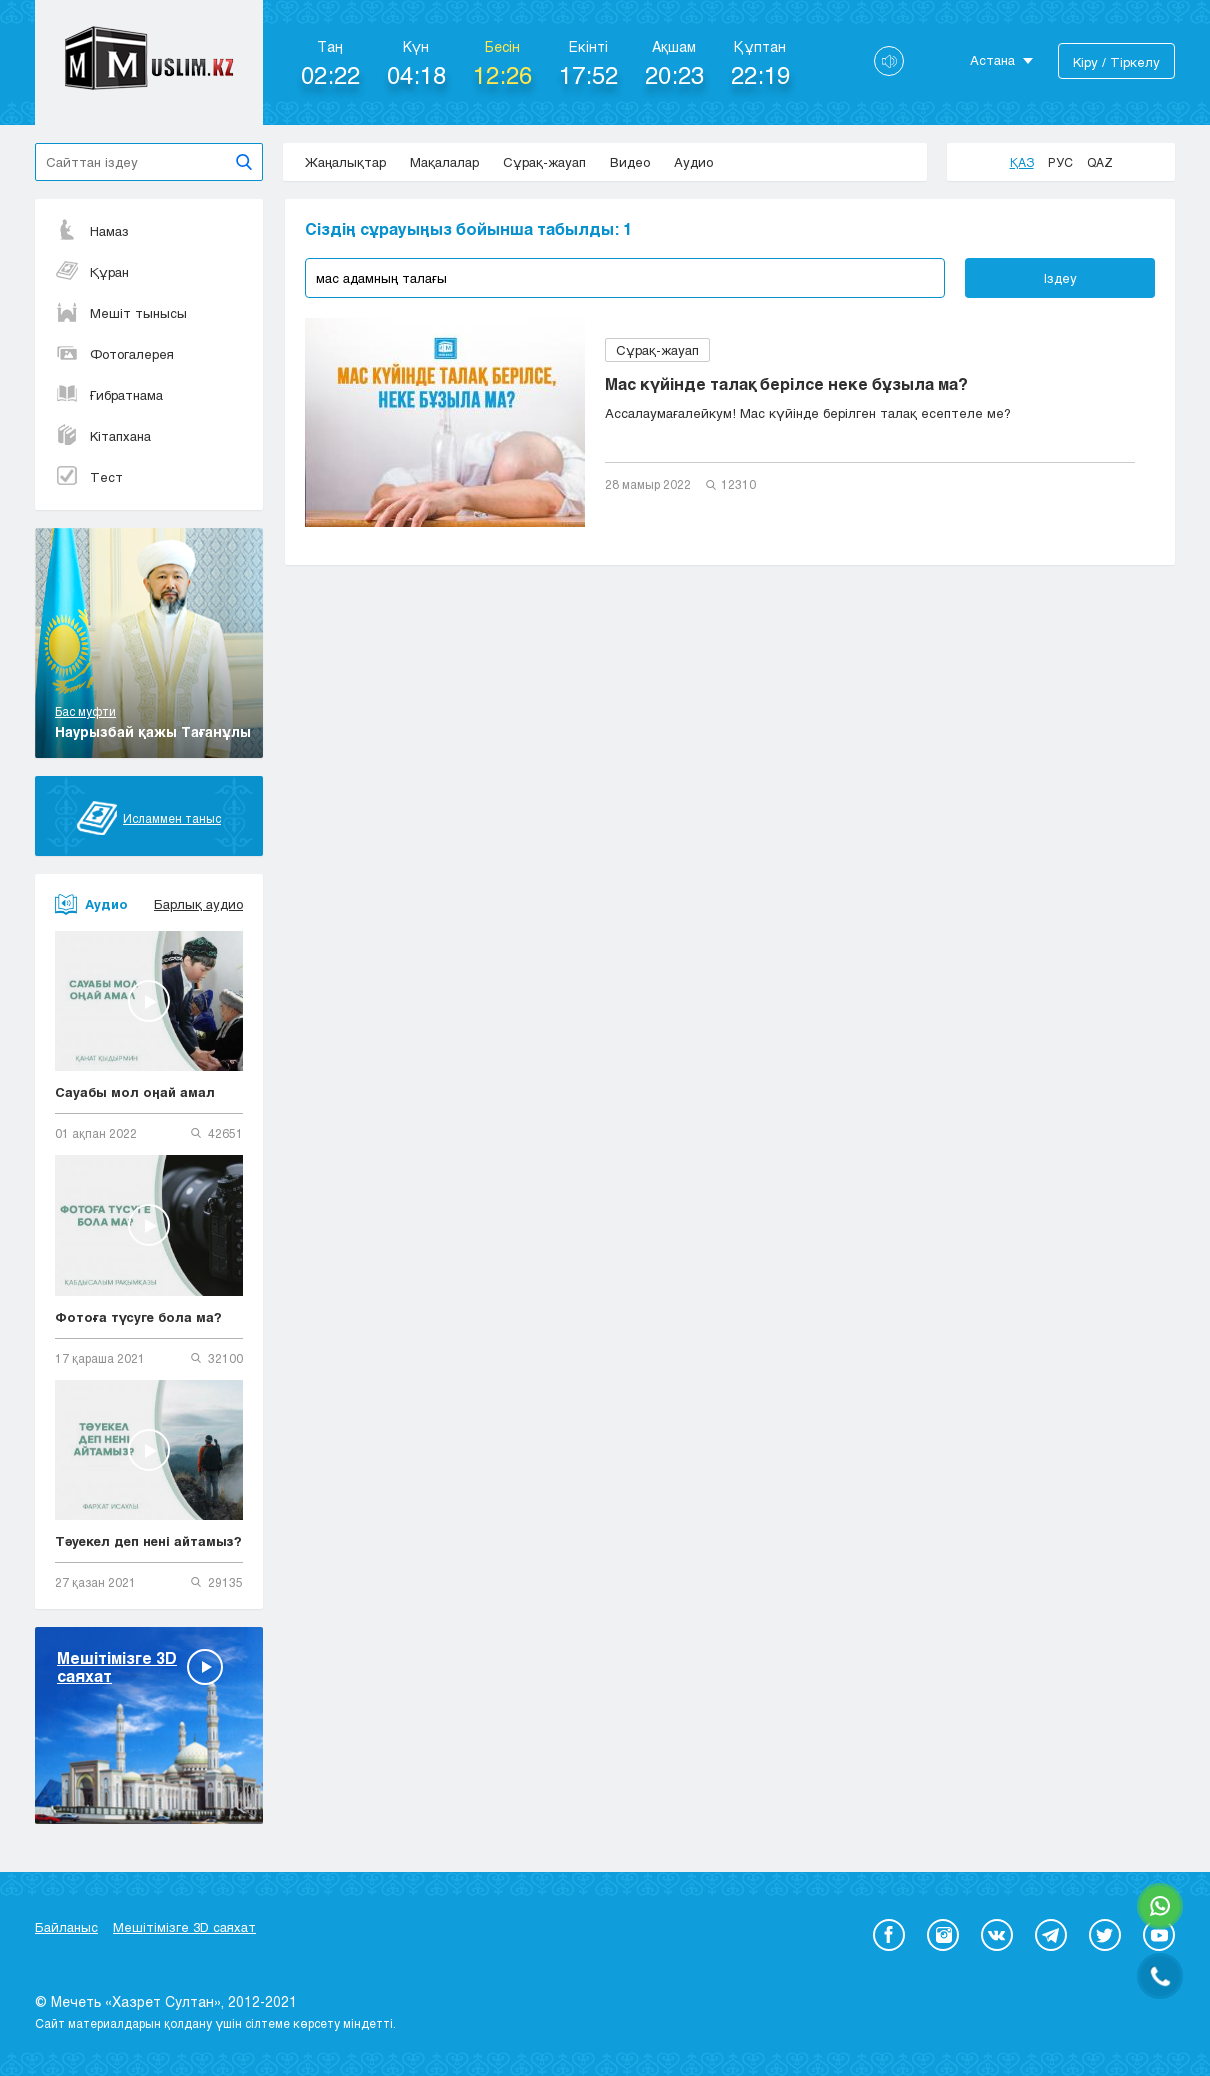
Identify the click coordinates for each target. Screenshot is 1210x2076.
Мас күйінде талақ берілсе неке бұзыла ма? (786, 383)
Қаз (1022, 162)
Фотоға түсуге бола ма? (138, 1317)
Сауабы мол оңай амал (135, 1092)
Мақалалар (444, 162)
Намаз (92, 231)
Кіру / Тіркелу (1116, 62)
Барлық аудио (198, 904)
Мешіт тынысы (121, 313)
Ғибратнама (109, 395)
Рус (1060, 162)
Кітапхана (103, 436)
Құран (92, 272)
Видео (630, 162)
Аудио (693, 162)
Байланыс (66, 1927)
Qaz (1100, 162)
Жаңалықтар (345, 162)
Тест (89, 477)
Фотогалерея (114, 354)
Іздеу (1060, 278)
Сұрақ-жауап (544, 162)
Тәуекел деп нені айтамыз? (148, 1541)
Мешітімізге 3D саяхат (184, 1927)
